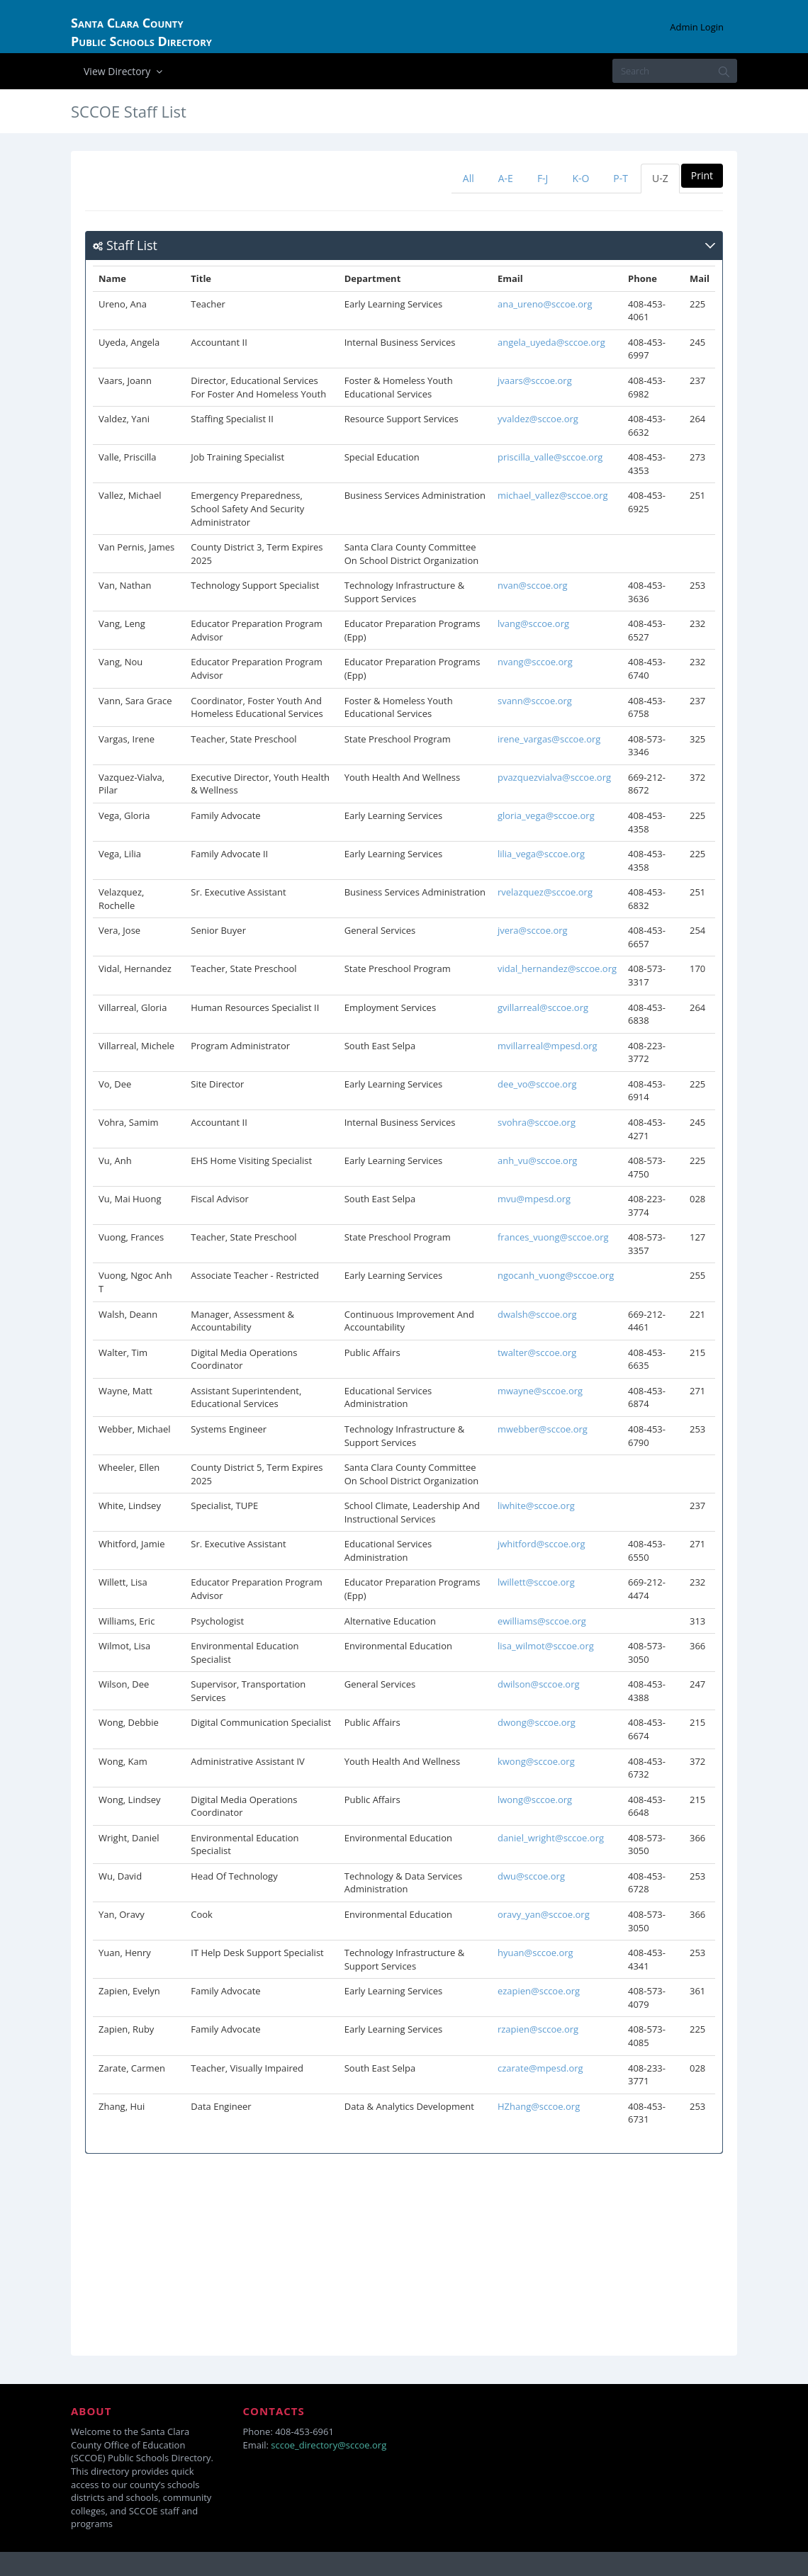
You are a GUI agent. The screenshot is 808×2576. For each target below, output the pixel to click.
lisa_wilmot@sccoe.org (546, 1645)
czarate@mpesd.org (540, 2068)
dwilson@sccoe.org (539, 1684)
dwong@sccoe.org (537, 1722)
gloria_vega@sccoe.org (546, 815)
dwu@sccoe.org (531, 1876)
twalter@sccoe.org (537, 1352)
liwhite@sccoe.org (536, 1505)
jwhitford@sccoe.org (541, 1543)
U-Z (660, 178)
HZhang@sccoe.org (539, 2106)
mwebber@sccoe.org (543, 1429)
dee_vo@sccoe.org (537, 1084)
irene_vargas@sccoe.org (549, 739)
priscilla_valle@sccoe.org (550, 457)
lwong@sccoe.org (535, 1799)
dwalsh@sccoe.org (537, 1314)
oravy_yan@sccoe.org (544, 1914)
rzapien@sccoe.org (538, 2029)
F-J (543, 178)
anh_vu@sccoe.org (537, 1160)
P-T (620, 178)
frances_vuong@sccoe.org (553, 1237)
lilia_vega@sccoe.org (541, 853)
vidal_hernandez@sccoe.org (557, 968)
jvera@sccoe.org (533, 930)
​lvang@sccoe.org (533, 623)
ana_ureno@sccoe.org (545, 304)
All (468, 178)
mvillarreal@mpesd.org (547, 1045)
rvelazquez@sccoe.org (545, 892)
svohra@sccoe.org (537, 1122)
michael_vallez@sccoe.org (553, 495)
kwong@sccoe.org (536, 1761)
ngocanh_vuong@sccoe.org (556, 1275)
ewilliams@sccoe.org (542, 1621)
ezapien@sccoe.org (539, 1990)
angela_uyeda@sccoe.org (551, 342)
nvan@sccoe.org (533, 585)
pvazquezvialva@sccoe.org (554, 777)
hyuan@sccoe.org (535, 1952)
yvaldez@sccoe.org (538, 418)
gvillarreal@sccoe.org (543, 1007)
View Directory (125, 71)
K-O (580, 178)
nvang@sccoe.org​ (535, 661)
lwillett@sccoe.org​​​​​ (536, 1582)
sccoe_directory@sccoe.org (328, 2445)
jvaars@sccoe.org (535, 380)
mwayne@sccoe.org (540, 1390)
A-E (505, 178)
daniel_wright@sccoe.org (551, 1837)
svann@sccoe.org (535, 700)
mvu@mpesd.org (534, 1198)
